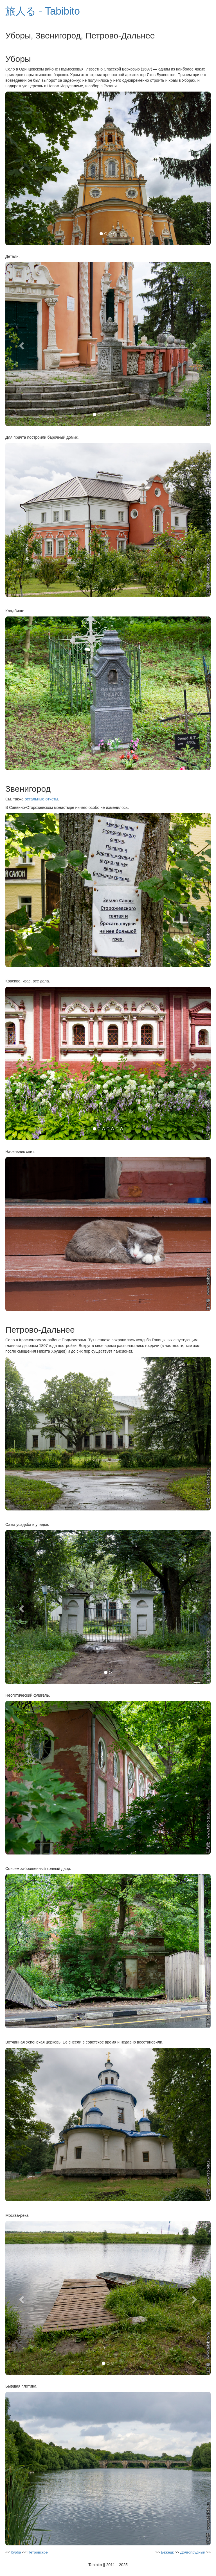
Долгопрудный (192, 2552)
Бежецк (167, 2552)
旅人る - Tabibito (42, 11)
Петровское (38, 2552)
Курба (16, 2552)
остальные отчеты (41, 799)
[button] (20, 168)
